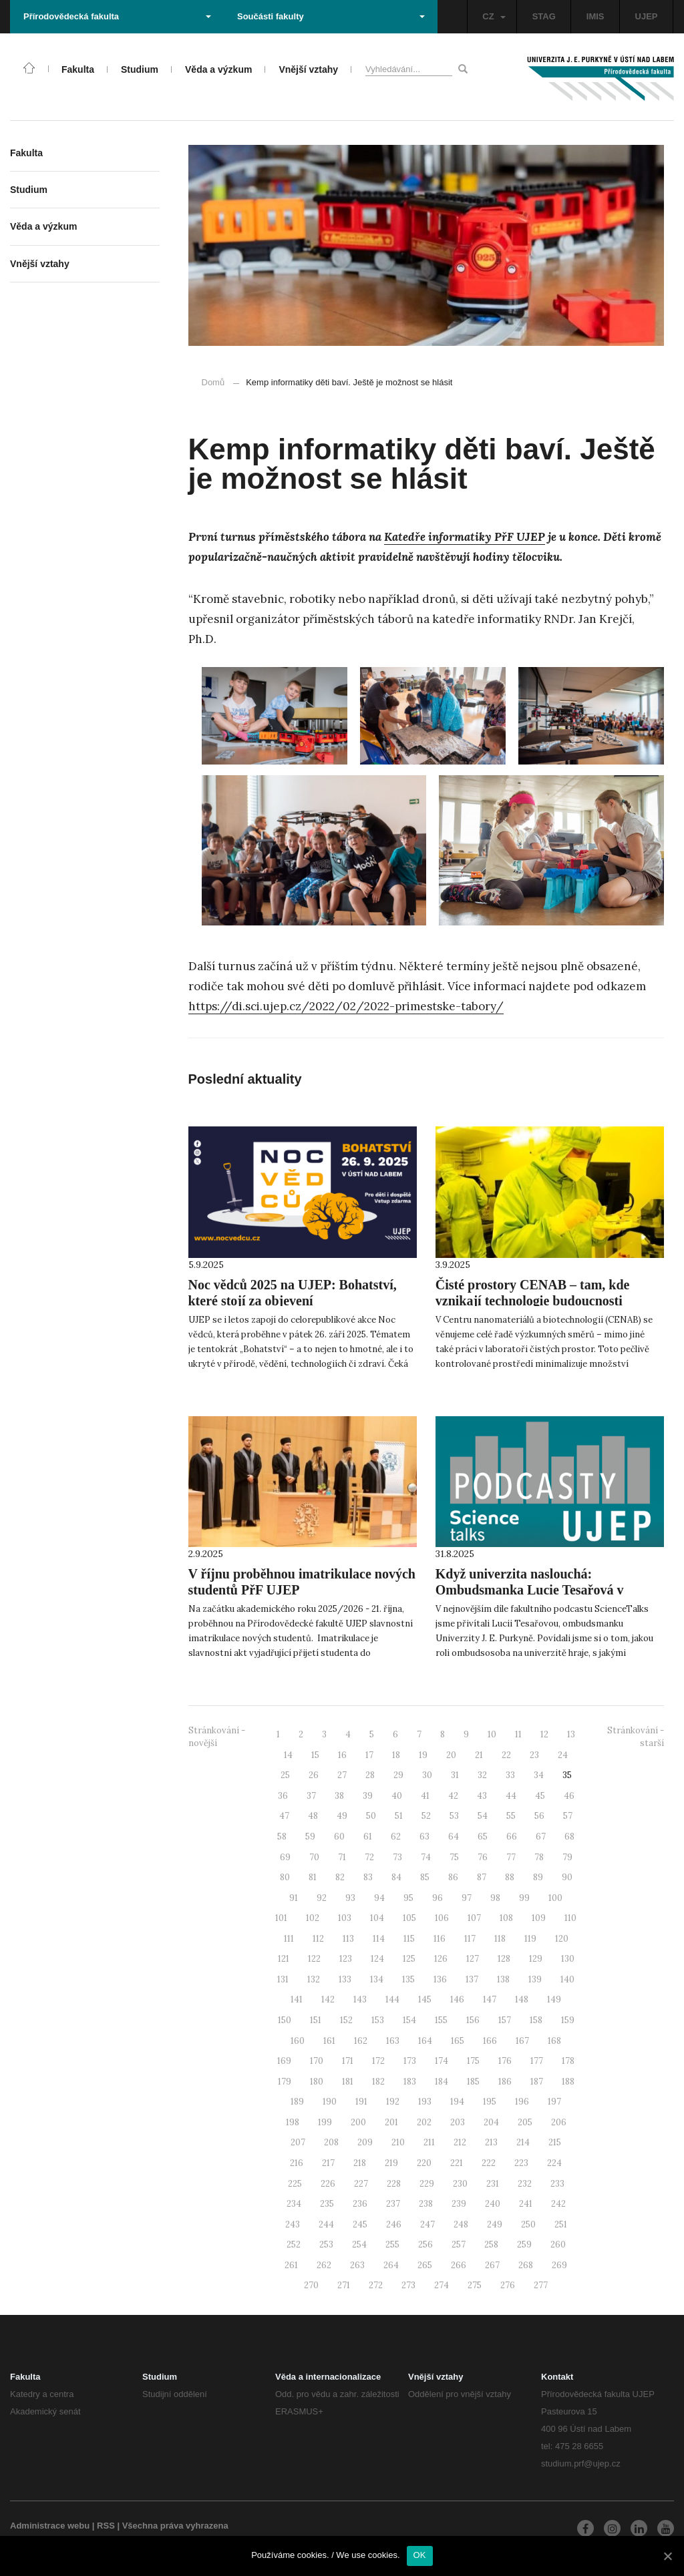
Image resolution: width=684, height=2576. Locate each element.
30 (427, 1775)
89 (538, 1877)
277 (541, 2285)
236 (360, 2203)
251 (560, 2224)
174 (441, 2061)
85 (425, 1877)
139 (535, 1979)
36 (283, 1795)
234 (294, 2203)
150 (284, 2020)
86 (453, 1877)
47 (284, 1815)
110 (570, 1918)
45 (540, 1795)
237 (393, 2203)
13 (571, 1734)
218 (359, 2163)
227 (361, 2183)
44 (511, 1795)
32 (482, 1775)
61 (367, 1836)
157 (504, 2020)
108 (506, 1918)
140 (567, 1979)
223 (521, 2163)
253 (326, 2244)
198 (292, 2122)
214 (523, 2142)
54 (483, 1815)
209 (365, 2142)
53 (454, 1815)
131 (283, 1979)
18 (396, 1755)
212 (460, 2142)
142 (328, 1999)
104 (377, 1918)
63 (424, 1836)
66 (511, 1836)
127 (472, 1958)
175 (473, 2061)
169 (284, 2061)
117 (470, 1938)
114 (379, 1938)
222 (489, 2163)
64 (453, 1836)
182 (378, 2081)
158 (536, 2020)
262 (324, 2265)
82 (340, 1877)
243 (292, 2224)
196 (522, 2101)
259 (524, 2244)
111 (289, 1938)
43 (482, 1795)
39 (368, 1795)
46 (569, 1795)
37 (311, 1795)
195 (489, 2101)
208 (331, 2142)
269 (559, 2265)
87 (481, 1877)
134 (376, 1979)
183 (409, 2081)
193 (425, 2101)
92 (322, 1898)
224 (554, 2163)
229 (426, 2183)
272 (376, 2285)
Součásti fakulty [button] (331, 16)
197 (554, 2101)
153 (377, 2020)
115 (409, 1938)
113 (348, 1938)
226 (328, 2183)
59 (310, 1836)
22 (506, 1755)
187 (536, 2081)
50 (371, 1815)
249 (494, 2224)
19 (423, 1755)
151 (315, 2020)
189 (297, 2101)
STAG (544, 16)
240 (492, 2203)
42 (453, 1795)
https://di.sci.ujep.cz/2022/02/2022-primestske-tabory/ (346, 1006)
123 (345, 1958)
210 (398, 2142)
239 (459, 2203)
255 (392, 2244)
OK (419, 2555)
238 (426, 2203)
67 (541, 1836)
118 (500, 1938)
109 (539, 1918)
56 (539, 1815)
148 (521, 1999)
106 (442, 1918)
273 (408, 2285)
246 (393, 2224)
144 (392, 1999)
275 (475, 2285)
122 (314, 1958)
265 (424, 2265)
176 (505, 2061)
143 (360, 1999)
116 (440, 1938)
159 (567, 2020)
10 (492, 1734)
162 (360, 2041)
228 (394, 2183)
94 (379, 1898)
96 (437, 1898)
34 (539, 1775)
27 (342, 1775)
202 (424, 2122)
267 (492, 2265)
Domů (213, 382)
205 (525, 2122)
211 (429, 2142)
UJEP (646, 16)
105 (409, 1918)
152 (346, 2020)
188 (568, 2081)
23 (534, 1755)
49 (342, 1815)
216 (296, 2163)
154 (409, 2020)
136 (440, 1979)
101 (281, 1918)
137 (472, 1979)
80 (285, 1877)
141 (297, 1999)
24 (563, 1755)
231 (492, 2183)
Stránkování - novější (216, 1737)
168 (554, 2041)
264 (391, 2265)
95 (408, 1898)
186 (505, 2081)
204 (491, 2122)
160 (298, 2041)
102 (312, 1918)
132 (313, 1979)
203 (457, 2122)
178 (568, 2061)
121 (283, 1958)
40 (396, 1795)
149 (554, 1999)
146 (457, 1999)
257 (459, 2244)
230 (460, 2183)
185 (473, 2081)
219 (391, 2163)
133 (345, 1979)
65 (483, 1836)
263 (357, 2265)
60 (339, 1836)
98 (495, 1898)
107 (474, 1918)
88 (509, 1877)
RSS (106, 2526)
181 (347, 2081)
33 (510, 1775)
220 (424, 2163)
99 (524, 1898)
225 (295, 2183)
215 (554, 2142)
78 (539, 1857)
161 (329, 2041)
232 (525, 2183)
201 (391, 2122)
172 (378, 2061)
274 (441, 2285)
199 (325, 2122)
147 (489, 1999)
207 (298, 2142)
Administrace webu (50, 2526)
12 (544, 1734)
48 (313, 1815)
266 (458, 2265)
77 (511, 1857)
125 (409, 1958)
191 (361, 2101)
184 (441, 2081)
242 (558, 2203)
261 (291, 2265)
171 (347, 2061)
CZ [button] (493, 16)
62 (396, 1836)
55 (511, 1815)
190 (330, 2101)
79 (567, 1857)
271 (343, 2285)
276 (507, 2285)
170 (316, 2061)
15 (315, 1755)
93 (350, 1898)
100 (555, 1898)
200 (358, 2122)
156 (473, 2020)
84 (396, 1877)
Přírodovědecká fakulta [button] (117, 16)
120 (561, 1938)
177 (536, 2061)
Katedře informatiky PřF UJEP (464, 536)
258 (491, 2244)
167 (522, 2041)
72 (369, 1857)
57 (567, 1815)
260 (558, 2244)
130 (567, 1958)
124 (377, 1958)
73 (397, 1857)
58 (282, 1836)
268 (525, 2265)
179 (284, 2081)
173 (409, 2061)
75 (454, 1857)
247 (427, 2224)
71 (342, 1857)
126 (441, 1958)
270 (311, 2285)
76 (483, 1857)
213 (491, 2142)
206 (558, 2122)
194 (457, 2101)
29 (398, 1775)
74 (426, 1857)
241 (525, 2203)
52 (426, 1815)
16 (342, 1755)
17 (369, 1755)
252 (294, 2244)
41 (425, 1795)
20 (451, 1755)
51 (399, 1815)
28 (370, 1775)
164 (425, 2041)
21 (479, 1755)
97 (467, 1898)
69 (285, 1857)
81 (313, 1877)
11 (518, 1734)
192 (392, 2101)
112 (318, 1938)
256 (425, 2244)
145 (425, 1999)
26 (314, 1775)
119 (530, 1938)
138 (503, 1979)
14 (288, 1755)
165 (457, 2041)
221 (456, 2163)
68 (569, 1836)
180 (316, 2081)
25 (285, 1775)
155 (441, 2020)
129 (535, 1958)
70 (314, 1857)
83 (368, 1877)
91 (293, 1898)
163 (392, 2041)
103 (344, 1918)
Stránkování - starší (635, 1737)
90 (567, 1877)
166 (490, 2041)
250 (528, 2224)
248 (461, 2224)
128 (504, 1958)
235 (327, 2203)
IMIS (595, 16)
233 (557, 2183)
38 (339, 1795)
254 (359, 2244)
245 (360, 2224)
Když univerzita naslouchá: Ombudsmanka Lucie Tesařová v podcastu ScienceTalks (530, 1589)
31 (455, 1775)
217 (328, 2163)
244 (326, 2224)
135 (408, 1979)
